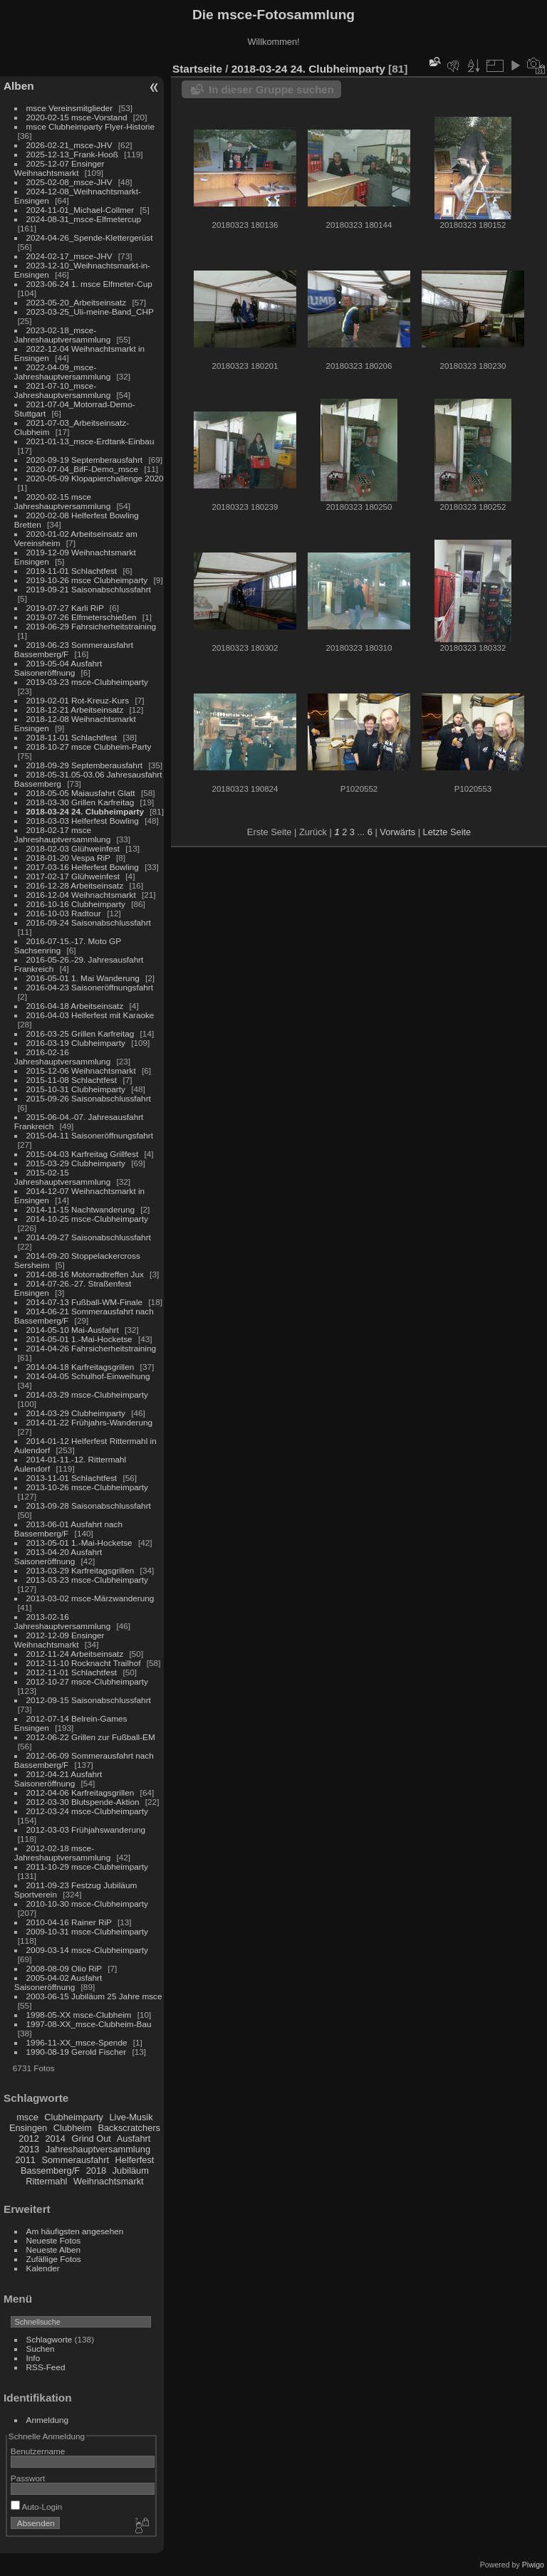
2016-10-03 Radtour (63, 913)
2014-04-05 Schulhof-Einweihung (88, 1376)
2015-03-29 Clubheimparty (75, 1163)
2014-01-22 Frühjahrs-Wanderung (89, 1422)
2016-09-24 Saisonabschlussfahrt (88, 922)
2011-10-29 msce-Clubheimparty (87, 1866)
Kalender (43, 2268)
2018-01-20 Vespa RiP (68, 857)
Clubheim (72, 2127)
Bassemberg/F (50, 2170)
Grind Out (90, 2138)
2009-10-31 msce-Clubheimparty (87, 1931)
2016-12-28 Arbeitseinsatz (75, 885)
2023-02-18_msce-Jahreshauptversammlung (62, 334)
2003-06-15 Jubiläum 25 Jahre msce (94, 1996)
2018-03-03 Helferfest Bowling (82, 820)
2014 (55, 2138)
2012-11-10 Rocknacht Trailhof (83, 1662)
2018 (96, 2170)
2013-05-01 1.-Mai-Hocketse (79, 1542)
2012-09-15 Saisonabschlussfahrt (88, 1700)
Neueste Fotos (53, 2240)
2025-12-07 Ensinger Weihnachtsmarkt (59, 168)
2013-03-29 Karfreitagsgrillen (80, 1570)
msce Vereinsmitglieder (69, 107)
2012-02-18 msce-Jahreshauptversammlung (62, 1852)
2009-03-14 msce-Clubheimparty (87, 1949)
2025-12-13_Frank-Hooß (72, 154)
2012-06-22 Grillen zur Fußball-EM (90, 1737)
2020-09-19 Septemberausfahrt (84, 459)
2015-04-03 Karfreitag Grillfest (82, 1153)
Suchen (40, 2348)
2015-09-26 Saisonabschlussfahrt (88, 1098)
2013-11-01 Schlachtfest (72, 1477)
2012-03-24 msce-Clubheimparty (87, 1811)
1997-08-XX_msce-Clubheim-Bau (89, 2023)
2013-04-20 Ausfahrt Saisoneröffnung (58, 1556)
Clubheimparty (73, 2117)
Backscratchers (129, 2127)
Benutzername (38, 2451)
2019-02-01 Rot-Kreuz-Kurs (78, 700)
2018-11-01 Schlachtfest (72, 737)
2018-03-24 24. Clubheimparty (85, 811)
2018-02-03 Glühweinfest (73, 848)
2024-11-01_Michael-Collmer (80, 209)
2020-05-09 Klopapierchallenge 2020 (95, 478)
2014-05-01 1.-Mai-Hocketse (79, 1339)
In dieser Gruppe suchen (271, 89)
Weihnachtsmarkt (108, 2181)
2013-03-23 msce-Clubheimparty (87, 1579)
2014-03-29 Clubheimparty (75, 1413)
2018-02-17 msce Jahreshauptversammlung (62, 834)
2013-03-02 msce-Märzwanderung (90, 1598)
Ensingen (28, 2127)
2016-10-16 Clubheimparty (75, 904)
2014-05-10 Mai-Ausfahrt (72, 1329)
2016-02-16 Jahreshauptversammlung (62, 1056)
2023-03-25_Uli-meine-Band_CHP (90, 311)
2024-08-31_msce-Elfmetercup (84, 219)
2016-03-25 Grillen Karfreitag (80, 1033)
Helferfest (135, 2159)
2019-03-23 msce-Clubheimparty (87, 681)
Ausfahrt (134, 2138)
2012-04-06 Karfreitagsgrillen (80, 1792)
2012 (28, 2138)
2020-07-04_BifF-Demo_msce (82, 468)
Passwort (28, 2478)
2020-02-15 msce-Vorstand (76, 117)
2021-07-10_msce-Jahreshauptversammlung (62, 390)
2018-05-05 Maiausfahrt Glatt (80, 792)
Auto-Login (37, 2506)
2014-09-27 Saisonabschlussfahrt (88, 1237)
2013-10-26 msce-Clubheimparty (87, 1487)
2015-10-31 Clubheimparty (75, 1089)
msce (27, 2117)
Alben (19, 86)
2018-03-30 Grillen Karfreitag (80, 802)
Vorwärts (397, 832)
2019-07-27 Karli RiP (65, 607)
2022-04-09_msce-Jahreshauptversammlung (62, 371)
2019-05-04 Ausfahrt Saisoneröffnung (58, 668)
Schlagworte (49, 2339)
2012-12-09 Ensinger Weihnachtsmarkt (59, 1639)
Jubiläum (131, 2170)
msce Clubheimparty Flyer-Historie (90, 126)
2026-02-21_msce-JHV (69, 145)
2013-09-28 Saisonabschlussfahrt (88, 1505)
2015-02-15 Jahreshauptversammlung (62, 1177)
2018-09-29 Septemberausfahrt (84, 765)
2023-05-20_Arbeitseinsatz (76, 302)
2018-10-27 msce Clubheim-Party (89, 746)
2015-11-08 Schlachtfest (72, 1079)
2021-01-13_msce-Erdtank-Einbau (90, 441)
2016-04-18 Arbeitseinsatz (75, 1005)
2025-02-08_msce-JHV (69, 182)
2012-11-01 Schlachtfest (72, 1672)
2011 (25, 2159)
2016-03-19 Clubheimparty (75, 1042)
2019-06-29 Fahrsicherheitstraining (91, 626)
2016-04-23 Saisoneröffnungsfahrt (89, 987)
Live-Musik (130, 2117)
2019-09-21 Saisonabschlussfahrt (88, 589)
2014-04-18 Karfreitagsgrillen (80, 1366)
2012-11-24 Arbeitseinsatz (75, 1653)
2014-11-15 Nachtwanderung (80, 1209)
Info (33, 2357)
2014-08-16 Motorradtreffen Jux (85, 1274)
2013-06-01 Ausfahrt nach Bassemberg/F (68, 1528)
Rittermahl (46, 2181)
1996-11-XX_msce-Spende (76, 2042)
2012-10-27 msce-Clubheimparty (87, 1681)
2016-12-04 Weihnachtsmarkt (81, 894)
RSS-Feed (46, 2367)
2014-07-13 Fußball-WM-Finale (84, 1302)
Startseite (197, 69)
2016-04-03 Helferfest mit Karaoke (90, 1015)
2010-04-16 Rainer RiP (69, 1922)
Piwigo (533, 2564)
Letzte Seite (447, 832)
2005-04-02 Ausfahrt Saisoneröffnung (58, 1982)
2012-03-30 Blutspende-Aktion (83, 1801)
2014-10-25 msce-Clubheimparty (87, 1218)
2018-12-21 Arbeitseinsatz (75, 709)
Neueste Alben (53, 2249)
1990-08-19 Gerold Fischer (76, 2051)
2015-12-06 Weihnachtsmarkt (81, 1070)
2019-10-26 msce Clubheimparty (87, 580)
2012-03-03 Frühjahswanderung (85, 1829)
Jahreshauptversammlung (98, 2149)
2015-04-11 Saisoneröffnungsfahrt (89, 1135)
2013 (29, 2149)
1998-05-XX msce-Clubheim (79, 2014)
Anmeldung (47, 2419)
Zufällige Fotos (53, 2258)
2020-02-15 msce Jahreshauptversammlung (62, 501)
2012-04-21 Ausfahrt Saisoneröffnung (58, 1778)
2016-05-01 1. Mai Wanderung (83, 978)
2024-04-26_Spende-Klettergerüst (89, 237)
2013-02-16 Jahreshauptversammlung (62, 1621)
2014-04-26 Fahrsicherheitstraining (91, 1348)
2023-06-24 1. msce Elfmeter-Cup (89, 283)
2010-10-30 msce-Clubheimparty (87, 1903)
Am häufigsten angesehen (75, 2231)
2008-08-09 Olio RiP (64, 1968)
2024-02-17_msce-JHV (69, 256)
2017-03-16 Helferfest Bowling (82, 866)
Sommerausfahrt (75, 2159)
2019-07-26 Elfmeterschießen (81, 617)
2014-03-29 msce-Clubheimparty (87, 1394)
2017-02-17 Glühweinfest (73, 876)
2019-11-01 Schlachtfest (72, 570)
